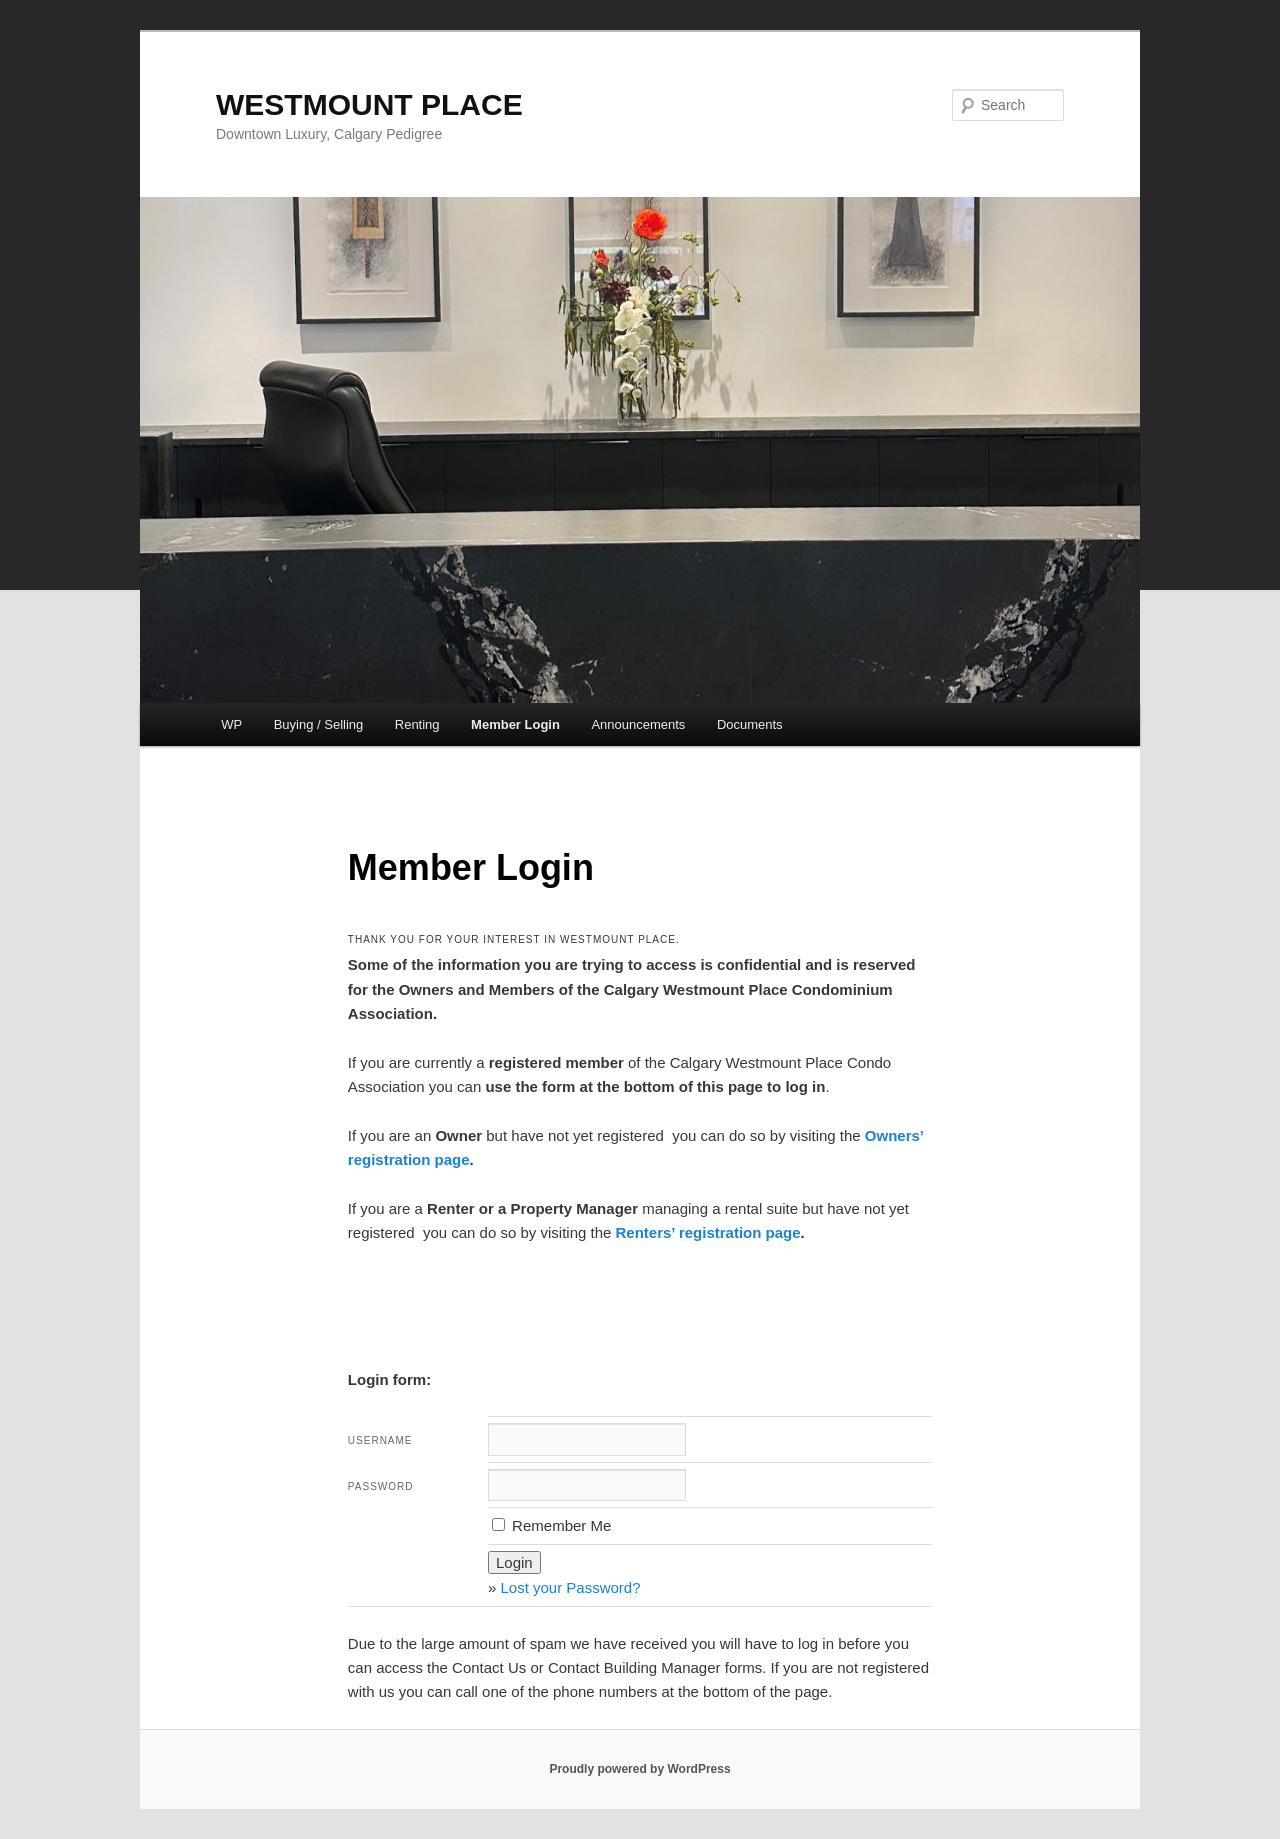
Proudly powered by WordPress (639, 1769)
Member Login (515, 724)
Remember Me (551, 1525)
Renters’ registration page (708, 1232)
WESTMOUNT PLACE (369, 104)
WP (231, 724)
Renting (417, 724)
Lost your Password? (570, 1587)
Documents (750, 724)
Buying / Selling (319, 724)
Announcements (638, 724)
